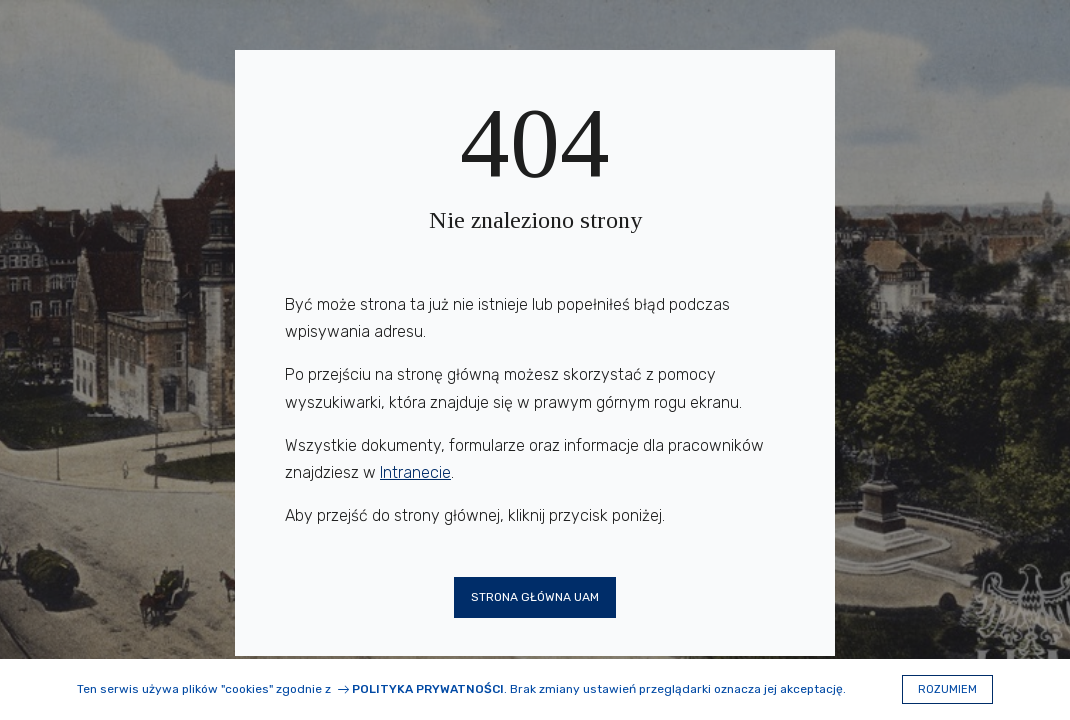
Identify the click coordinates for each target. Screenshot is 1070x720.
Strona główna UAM (535, 597)
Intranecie (415, 472)
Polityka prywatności (428, 689)
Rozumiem (947, 689)
